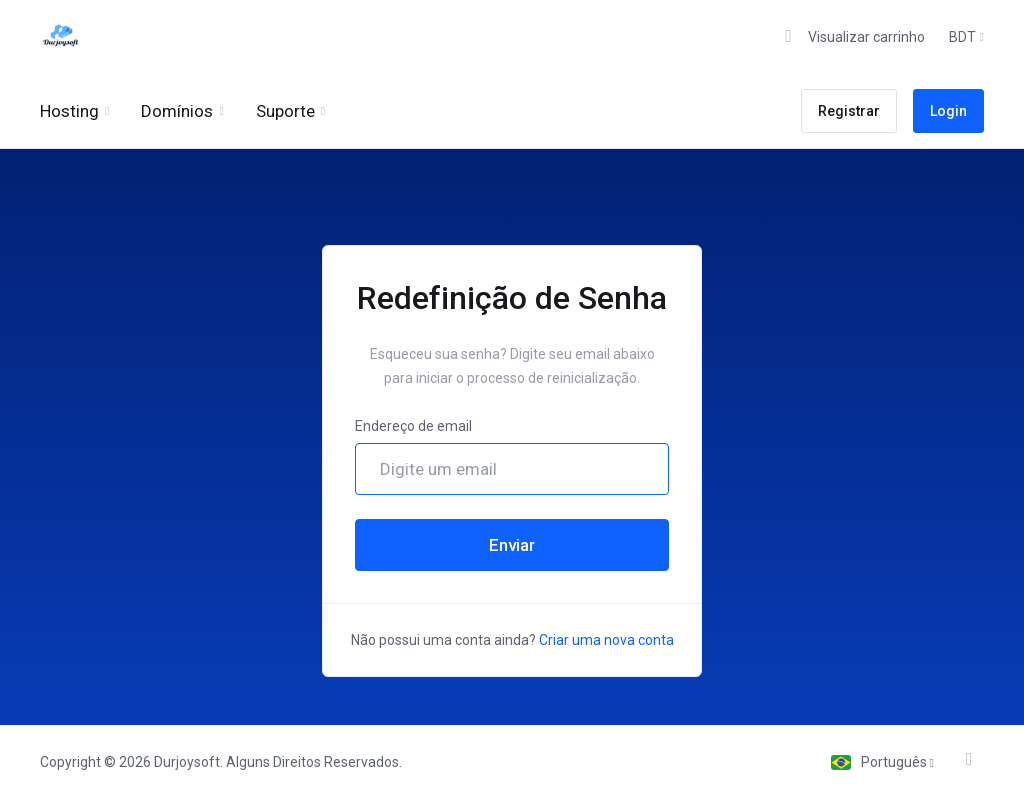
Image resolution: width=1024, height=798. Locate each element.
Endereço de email (413, 426)
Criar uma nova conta (606, 640)
